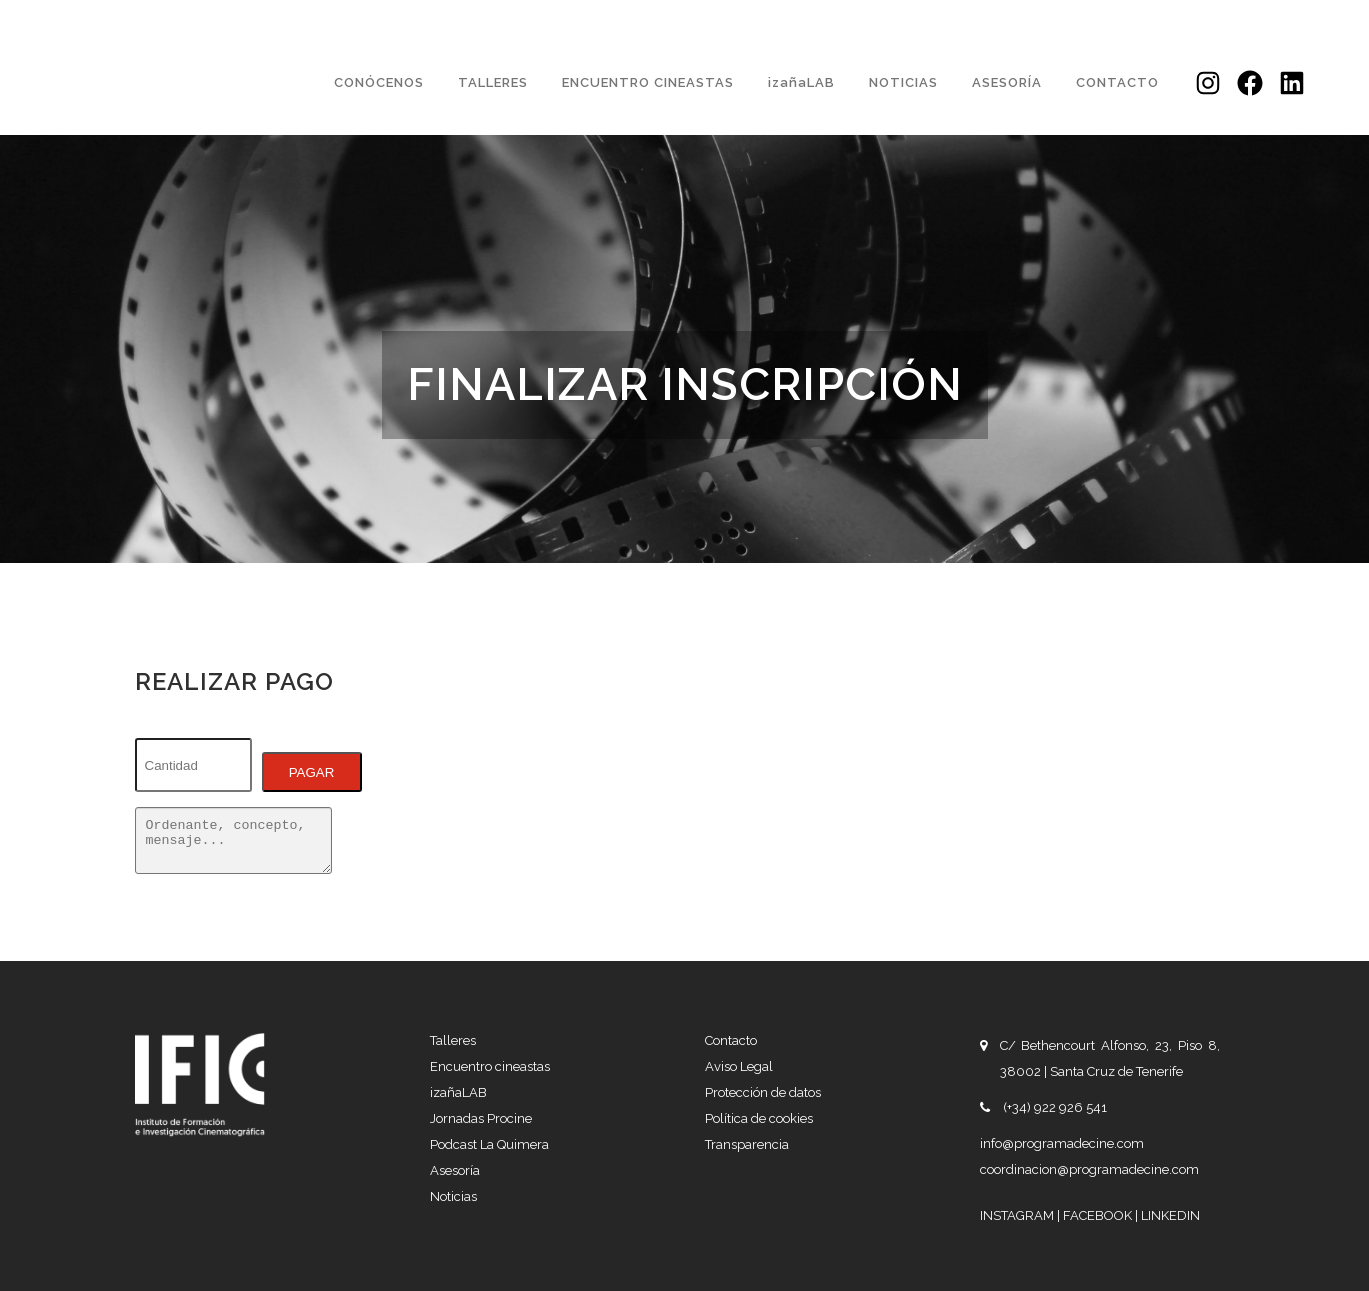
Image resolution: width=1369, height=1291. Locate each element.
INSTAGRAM (1018, 1215)
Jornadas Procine (481, 1118)
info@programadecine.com (1062, 1143)
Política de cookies (759, 1118)
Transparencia (747, 1144)
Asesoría (455, 1170)
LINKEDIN (1170, 1215)
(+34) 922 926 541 (1055, 1107)
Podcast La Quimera (489, 1144)
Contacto (731, 1040)
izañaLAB (458, 1092)
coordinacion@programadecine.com (1089, 1169)
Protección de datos (763, 1092)
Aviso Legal (739, 1066)
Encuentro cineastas (490, 1066)
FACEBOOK (1099, 1215)
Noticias (453, 1196)
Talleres (453, 1040)
